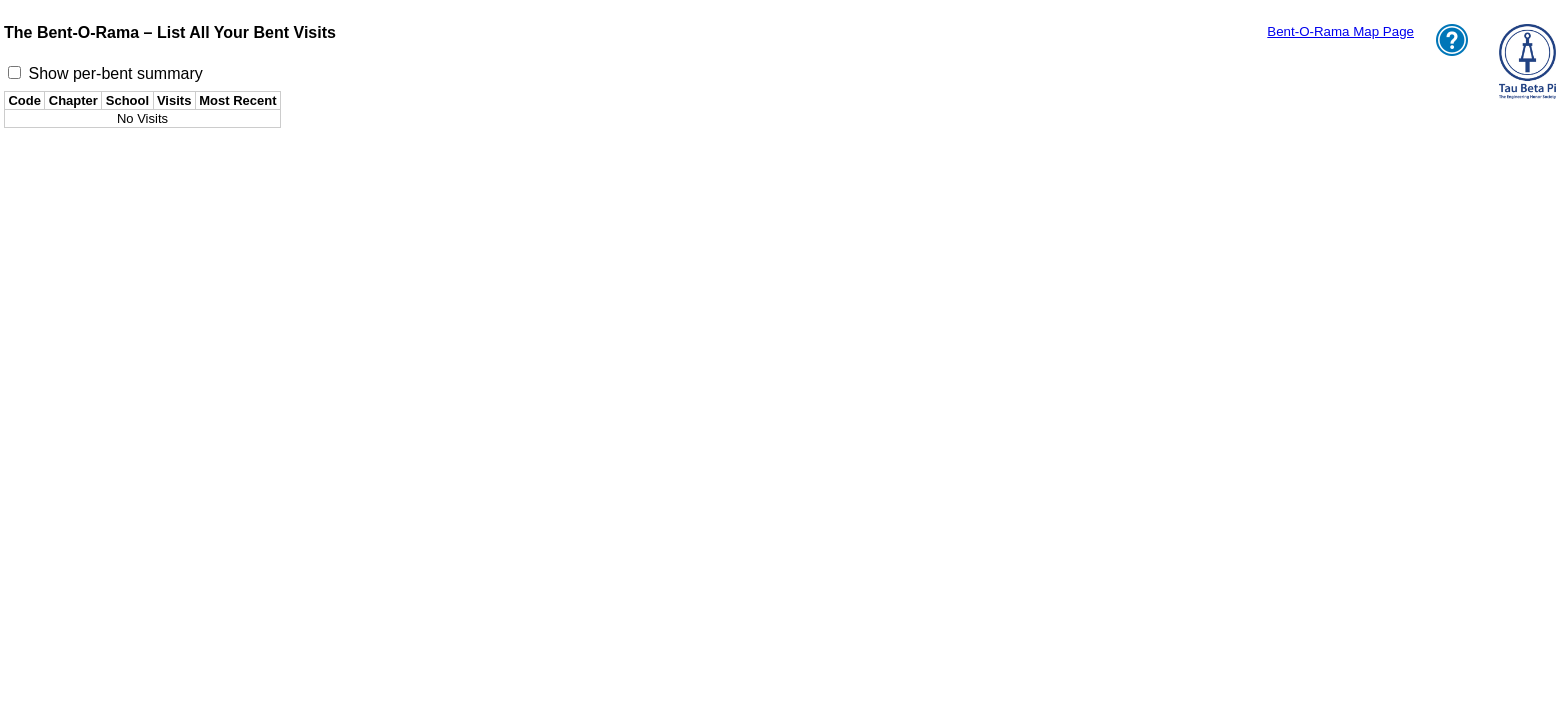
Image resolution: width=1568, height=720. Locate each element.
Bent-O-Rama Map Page (1340, 31)
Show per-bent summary (115, 73)
